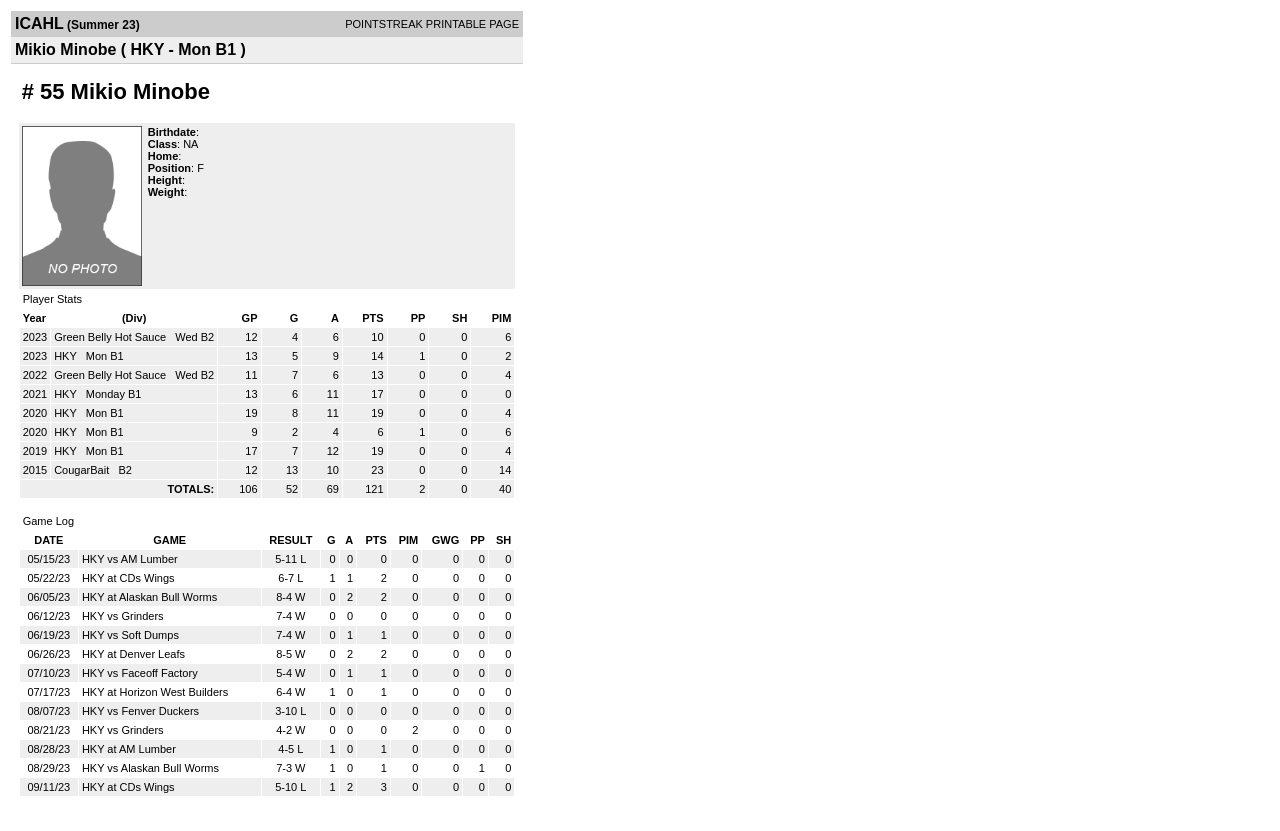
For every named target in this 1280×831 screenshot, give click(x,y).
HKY (66, 356)
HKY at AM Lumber (129, 749)
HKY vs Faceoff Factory (140, 673)
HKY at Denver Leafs (133, 654)
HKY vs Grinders (123, 616)
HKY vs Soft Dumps (130, 635)
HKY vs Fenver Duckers (140, 711)
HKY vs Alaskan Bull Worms (150, 768)
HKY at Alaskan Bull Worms (149, 597)
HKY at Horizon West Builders (155, 692)
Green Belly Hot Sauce (111, 337)
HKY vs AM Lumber (130, 559)
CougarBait (83, 470)
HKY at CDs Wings (128, 578)
